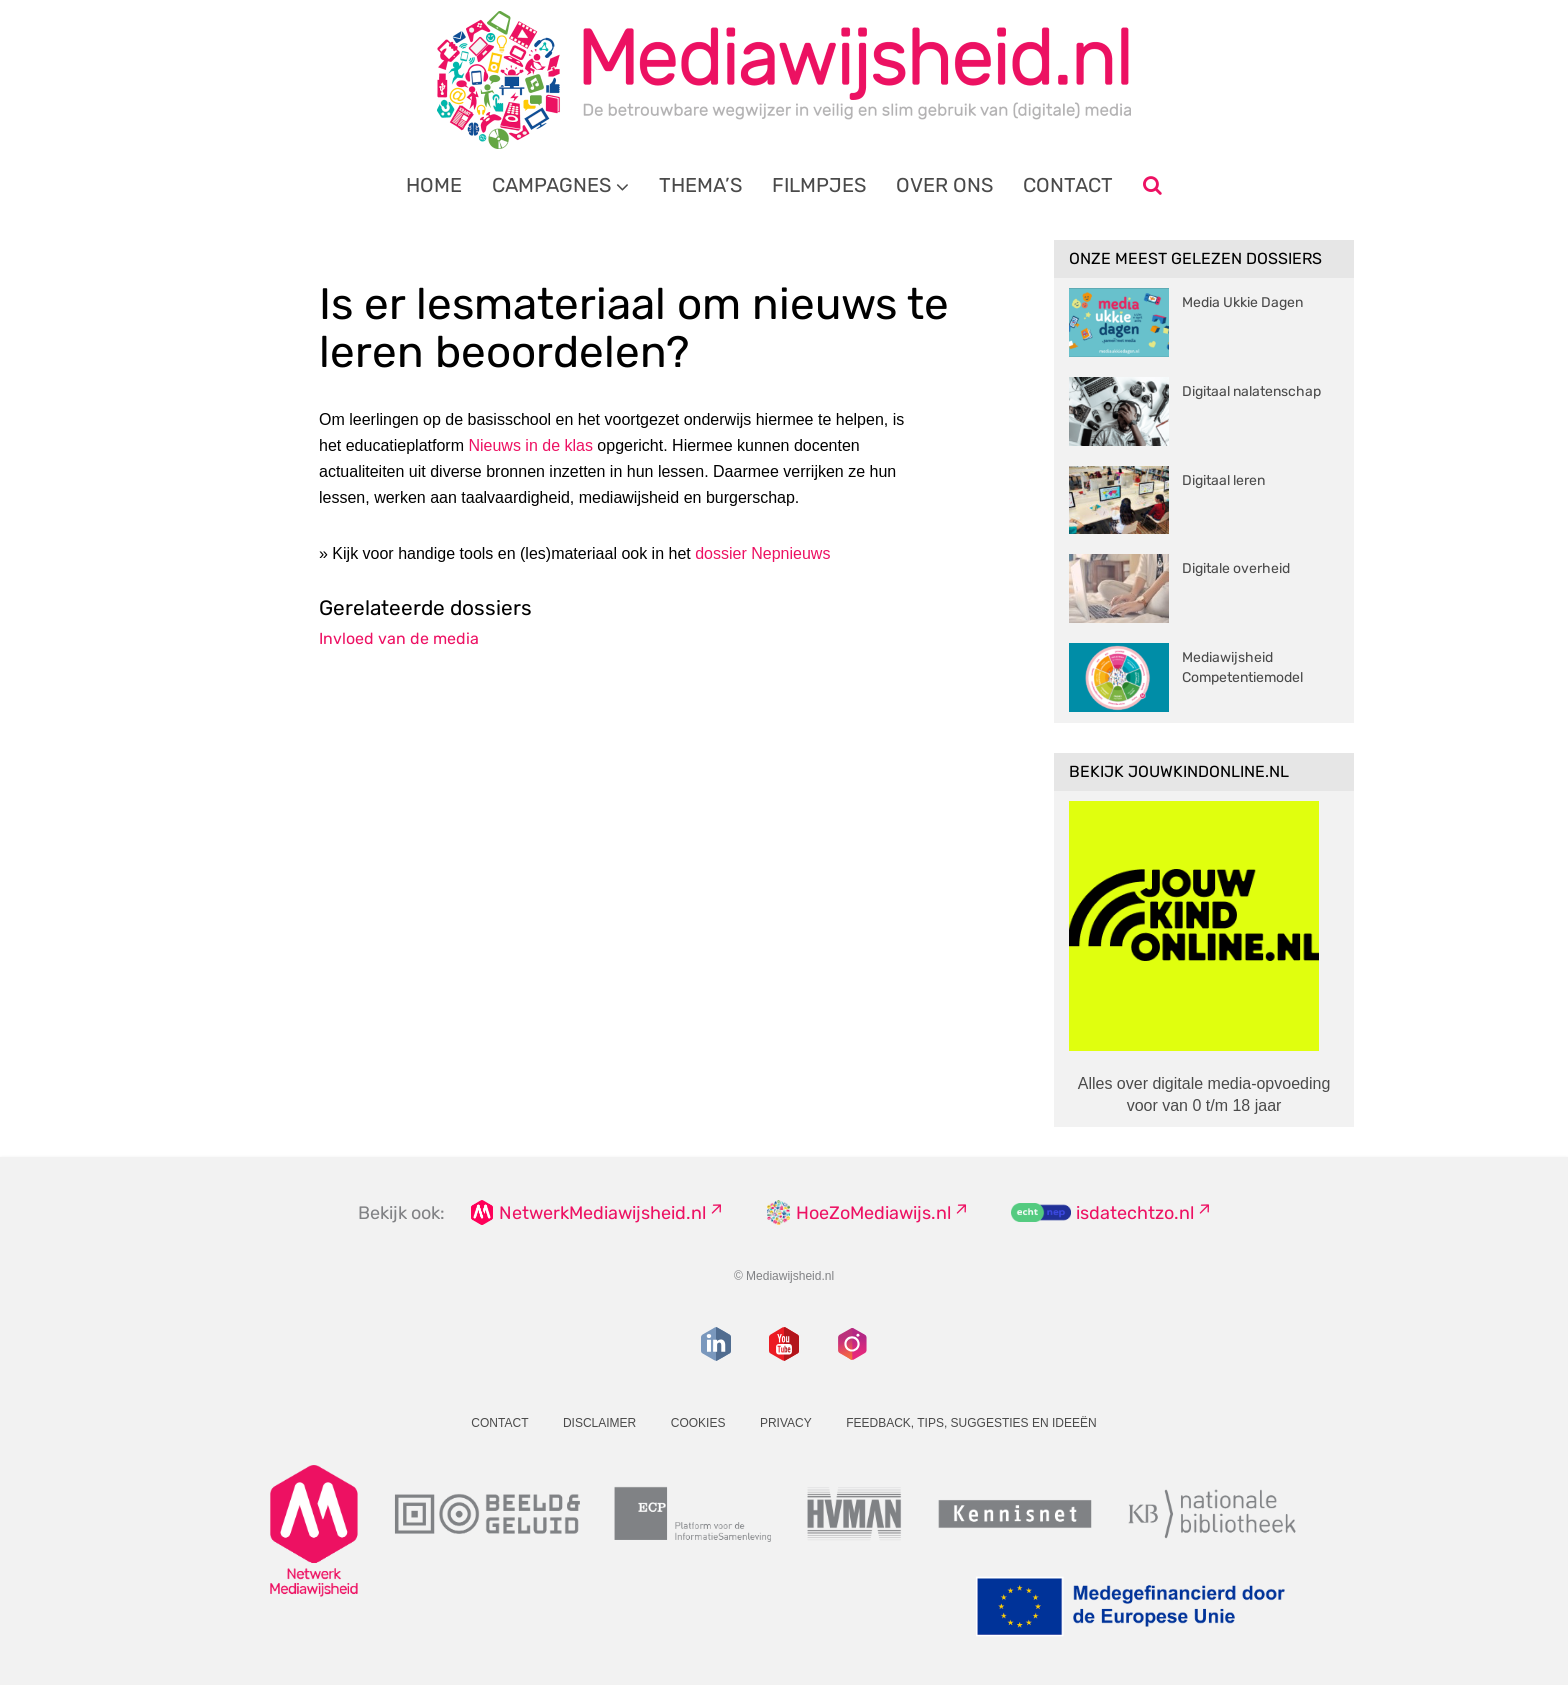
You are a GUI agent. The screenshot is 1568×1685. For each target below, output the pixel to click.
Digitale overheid (1236, 568)
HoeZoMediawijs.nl (873, 1213)
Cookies (698, 1423)
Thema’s (700, 185)
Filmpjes (819, 185)
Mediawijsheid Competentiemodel (1242, 667)
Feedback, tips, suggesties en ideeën (971, 1423)
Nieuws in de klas (530, 445)
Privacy (786, 1423)
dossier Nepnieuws (762, 553)
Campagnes (551, 185)
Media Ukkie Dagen (1242, 302)
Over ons (944, 185)
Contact (1068, 185)
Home (434, 185)
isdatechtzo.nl (1135, 1213)
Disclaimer (599, 1423)
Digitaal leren (1223, 480)
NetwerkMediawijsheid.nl (602, 1213)
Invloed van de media (399, 638)
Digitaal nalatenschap (1251, 391)
